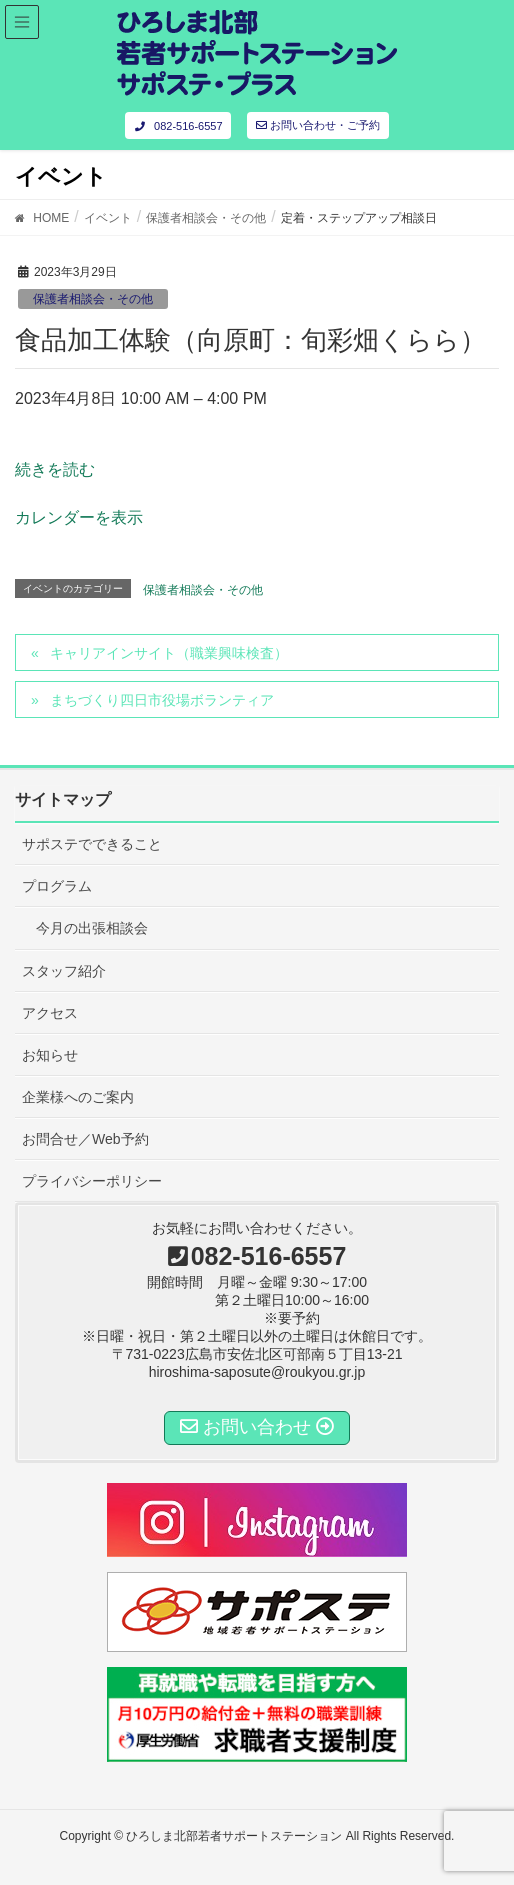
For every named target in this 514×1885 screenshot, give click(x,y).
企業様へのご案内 (78, 1097)
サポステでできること (92, 844)
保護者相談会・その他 (93, 299)
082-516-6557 (177, 126)
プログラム (57, 886)
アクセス (50, 1013)
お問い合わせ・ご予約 (318, 125)
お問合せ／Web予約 (85, 1139)
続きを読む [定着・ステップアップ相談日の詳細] (55, 469)
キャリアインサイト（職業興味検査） (169, 653)
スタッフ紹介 (64, 971)
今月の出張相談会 (92, 928)
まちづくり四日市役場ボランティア (162, 700)
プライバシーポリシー (92, 1181)
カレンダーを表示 (79, 517)
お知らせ (50, 1055)
